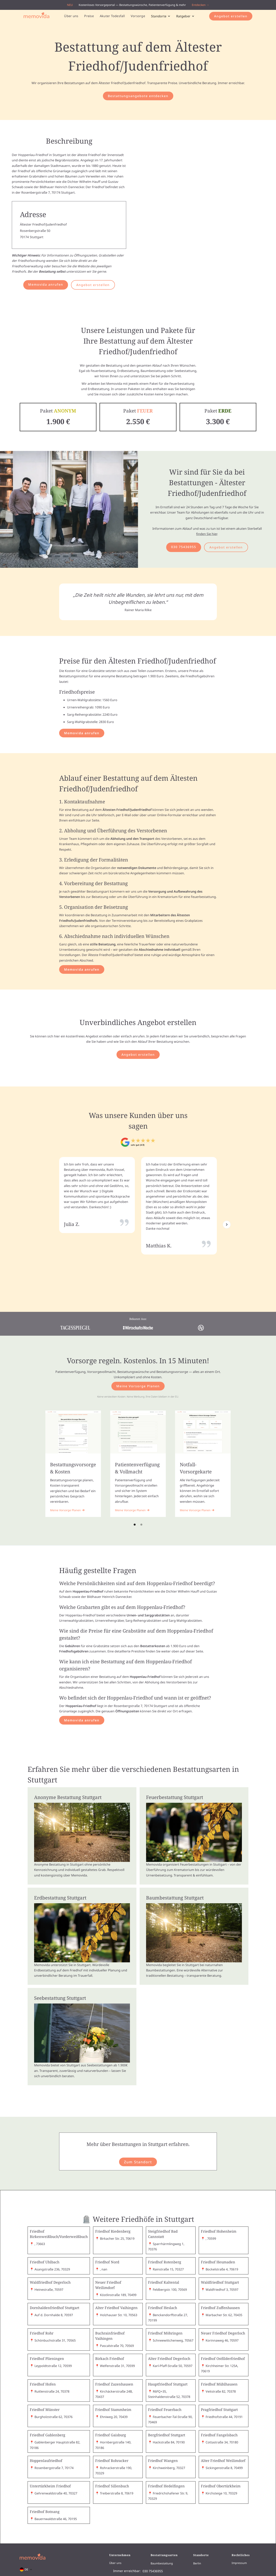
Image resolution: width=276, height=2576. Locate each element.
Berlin (197, 2563)
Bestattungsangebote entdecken (138, 96)
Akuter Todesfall (112, 16)
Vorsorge (138, 16)
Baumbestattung (162, 2563)
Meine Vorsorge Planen (138, 1386)
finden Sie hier (206, 534)
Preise (89, 16)
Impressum (239, 2563)
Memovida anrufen (45, 284)
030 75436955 (183, 547)
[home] (36, 16)
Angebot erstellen (230, 16)
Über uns (71, 16)
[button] (160, 16)
